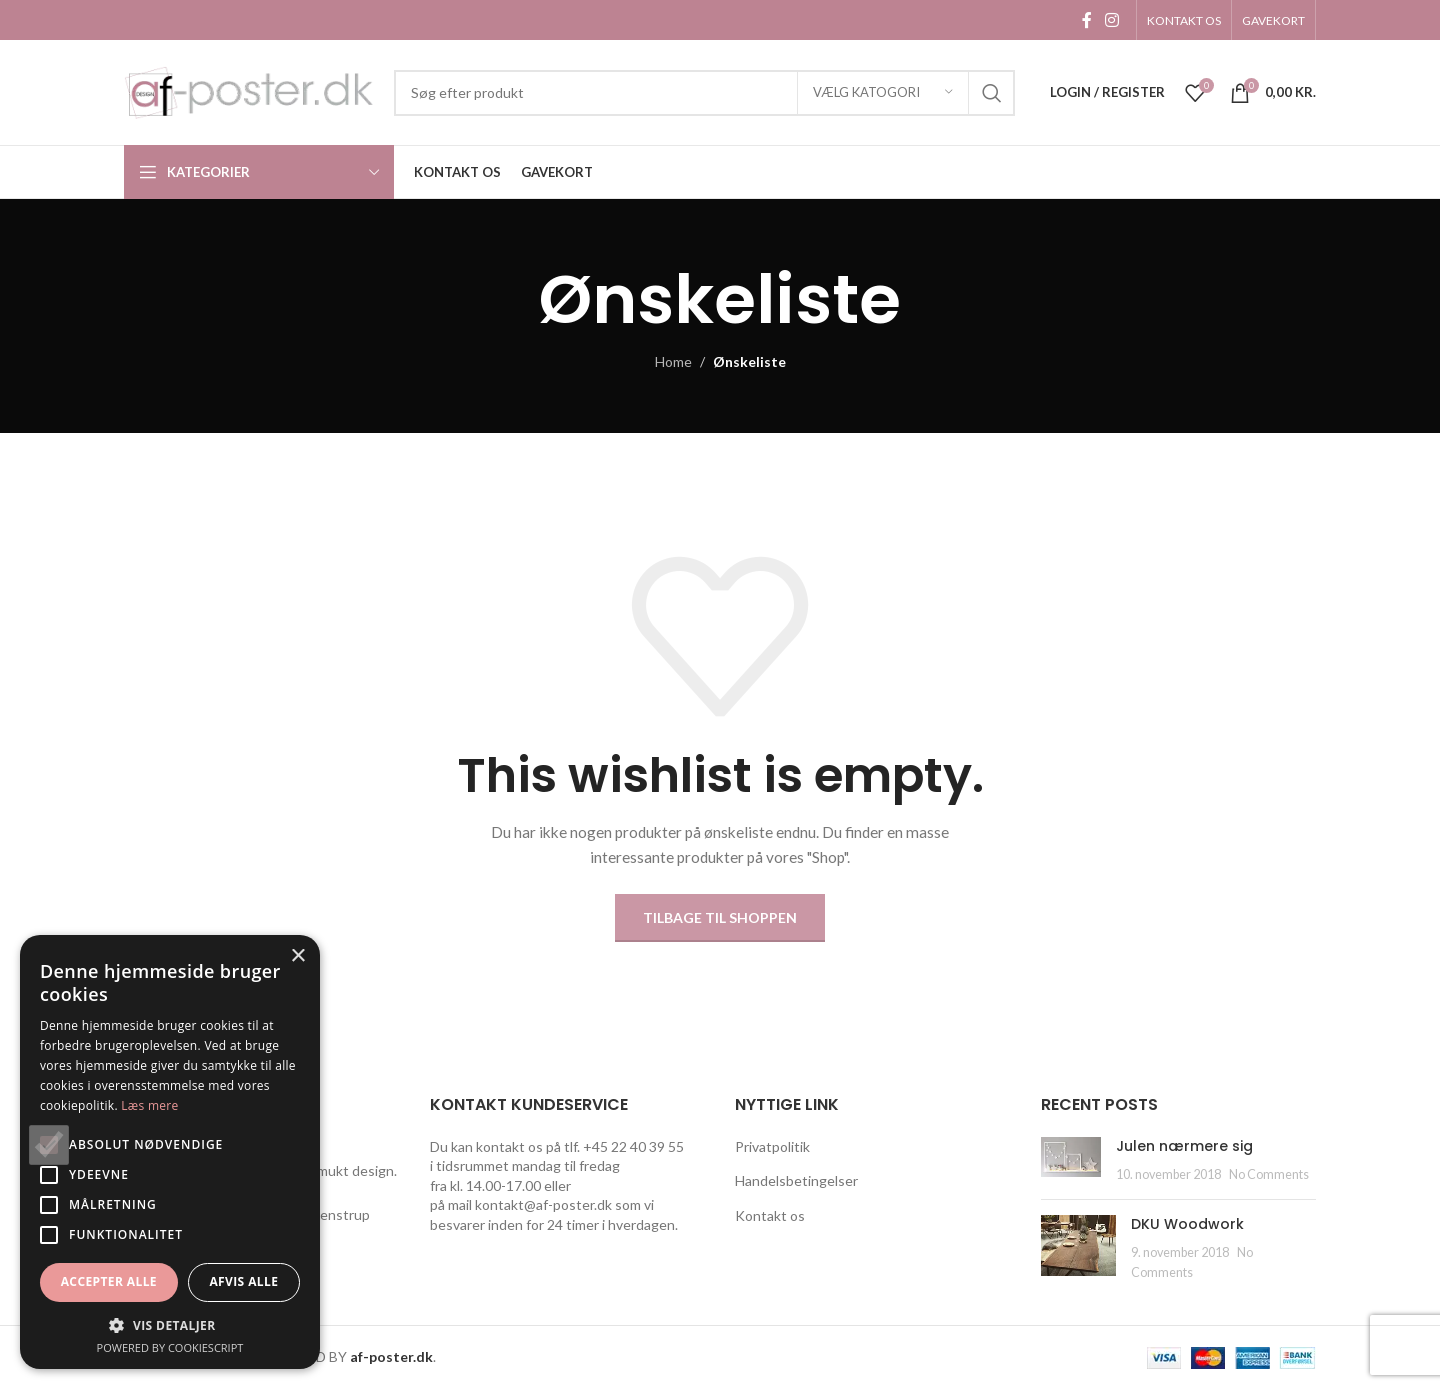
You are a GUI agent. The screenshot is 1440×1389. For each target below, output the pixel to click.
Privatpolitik (772, 1146)
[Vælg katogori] (883, 93)
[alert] (170, 1152)
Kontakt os (770, 1215)
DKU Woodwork (1187, 1224)
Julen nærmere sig (1184, 1146)
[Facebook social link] (1087, 20)
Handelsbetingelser (796, 1180)
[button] (170, 1325)
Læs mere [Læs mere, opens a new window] (149, 1105)
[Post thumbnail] (1071, 1160)
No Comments (1269, 1174)
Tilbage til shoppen (720, 917)
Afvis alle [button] (243, 1281)
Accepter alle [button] (109, 1281)
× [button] (297, 956)
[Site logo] (249, 90)
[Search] (704, 93)
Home (673, 361)
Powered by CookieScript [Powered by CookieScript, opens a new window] (170, 1347)
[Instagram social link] (1112, 20)
